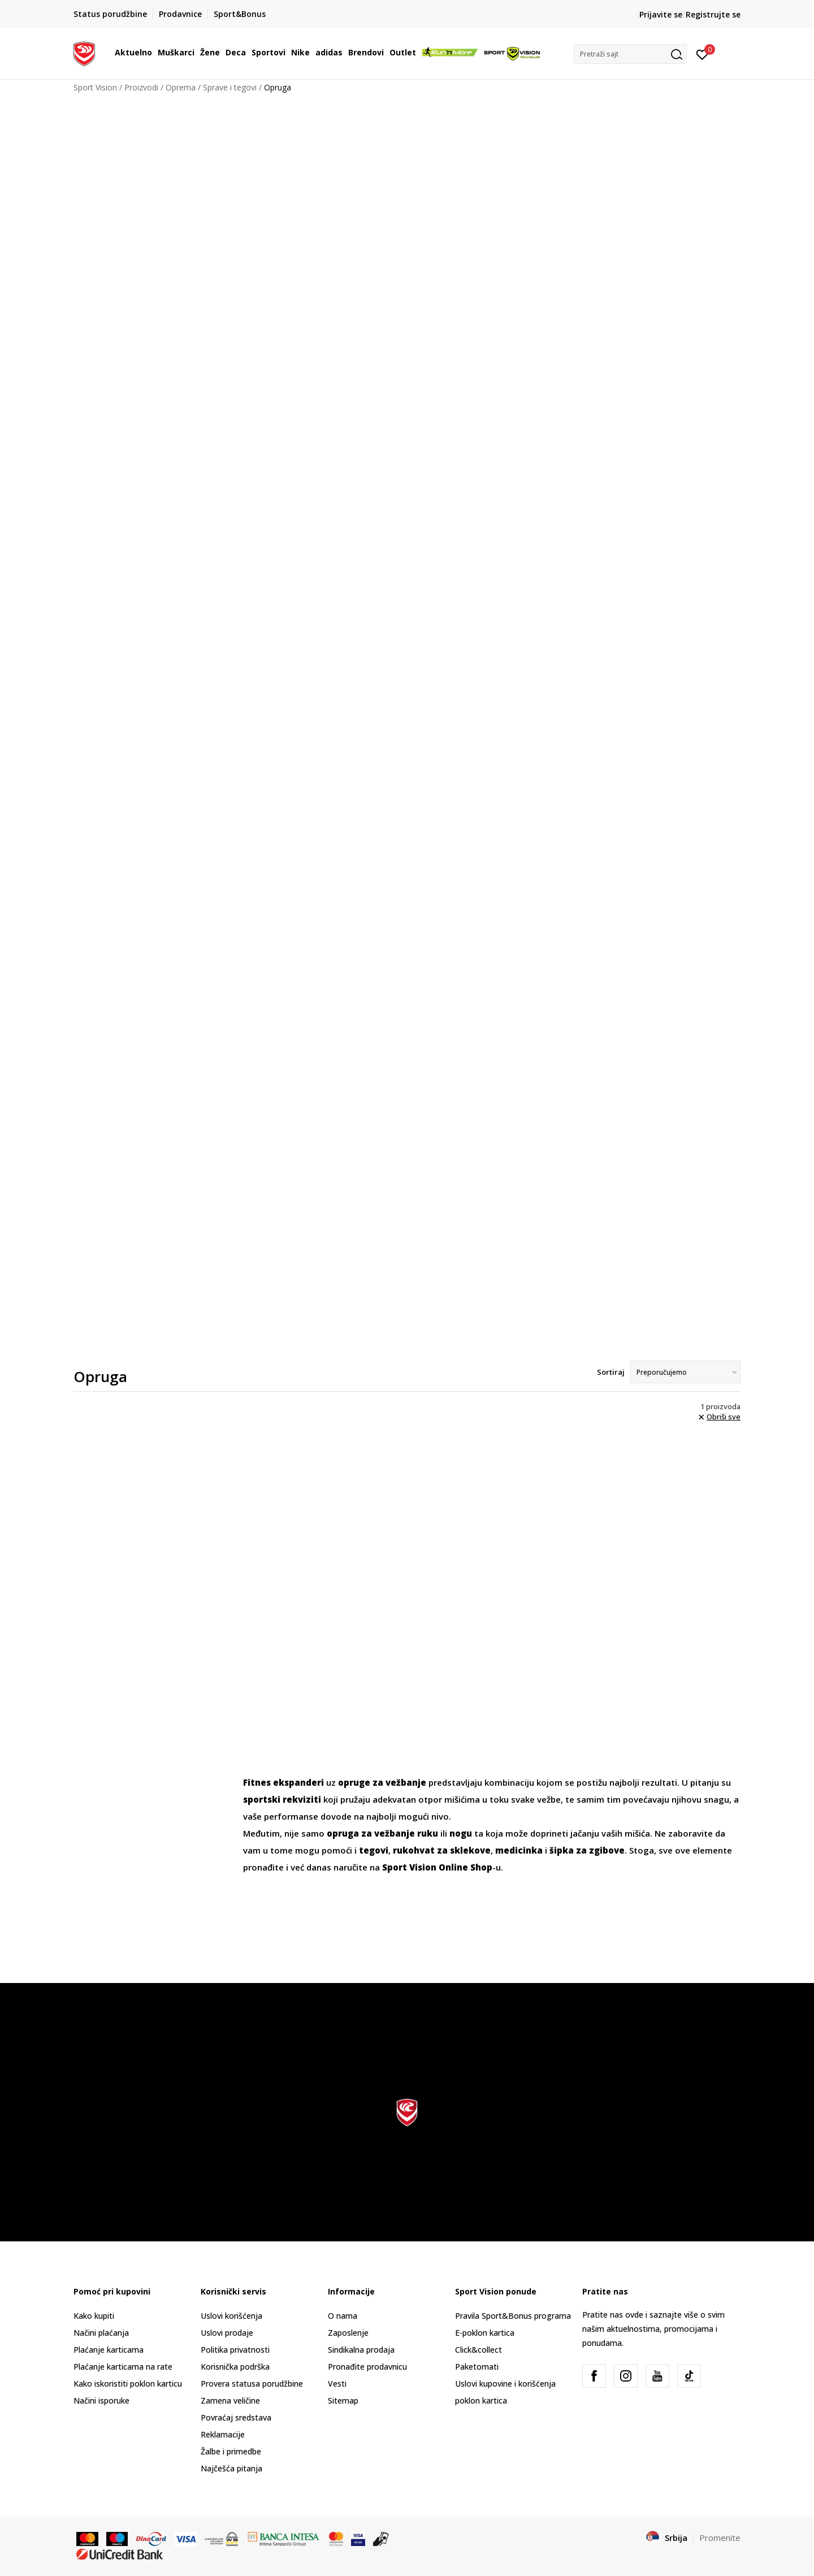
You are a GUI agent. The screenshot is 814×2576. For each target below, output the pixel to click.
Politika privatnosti (235, 2349)
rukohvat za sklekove (442, 1850)
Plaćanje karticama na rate (122, 2366)
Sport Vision (95, 87)
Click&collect (478, 2349)
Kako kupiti (93, 2315)
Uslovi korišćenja (231, 2315)
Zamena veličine (230, 2400)
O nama (342, 2315)
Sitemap (343, 2400)
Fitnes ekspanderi (283, 1782)
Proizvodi (141, 87)
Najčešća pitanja (231, 2468)
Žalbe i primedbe (231, 2451)
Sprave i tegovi (230, 87)
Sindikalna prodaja (361, 2349)
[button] (630, 54)
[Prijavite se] (702, 53)
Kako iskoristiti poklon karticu (127, 2383)
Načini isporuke (101, 2400)
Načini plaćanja (101, 2332)
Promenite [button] (720, 2537)
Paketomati (477, 2366)
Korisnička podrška (235, 2366)
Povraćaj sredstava (236, 2417)
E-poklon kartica (484, 2332)
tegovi (373, 1850)
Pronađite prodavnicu (367, 2366)
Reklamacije (223, 2434)
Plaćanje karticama (108, 2349)
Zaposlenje (348, 2332)
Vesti (337, 2383)
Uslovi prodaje (227, 2332)
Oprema (181, 87)
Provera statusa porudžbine (252, 2383)
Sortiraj (611, 1372)
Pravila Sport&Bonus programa (513, 2315)
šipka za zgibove (587, 1850)
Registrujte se (713, 14)
